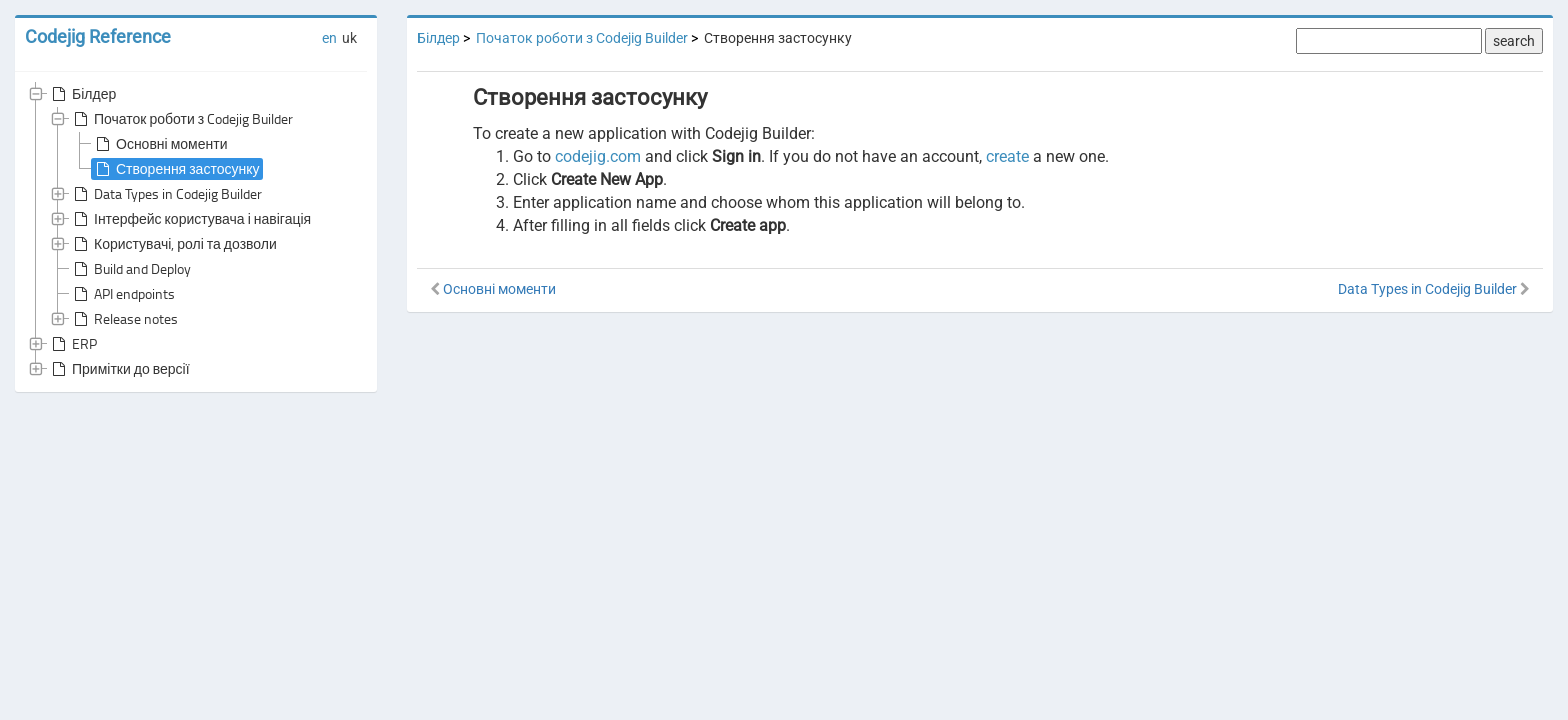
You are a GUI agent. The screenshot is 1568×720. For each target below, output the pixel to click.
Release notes (124, 319)
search (1514, 41)
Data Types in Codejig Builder (166, 194)
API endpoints (122, 294)
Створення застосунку (175, 169)
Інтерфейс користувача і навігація (190, 219)
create (1007, 156)
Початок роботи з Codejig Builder (181, 119)
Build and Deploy (130, 269)
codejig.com (598, 156)
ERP (72, 344)
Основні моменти (159, 144)
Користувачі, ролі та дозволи (173, 244)
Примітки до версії (119, 369)
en (329, 38)
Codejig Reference (98, 36)
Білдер (82, 94)
